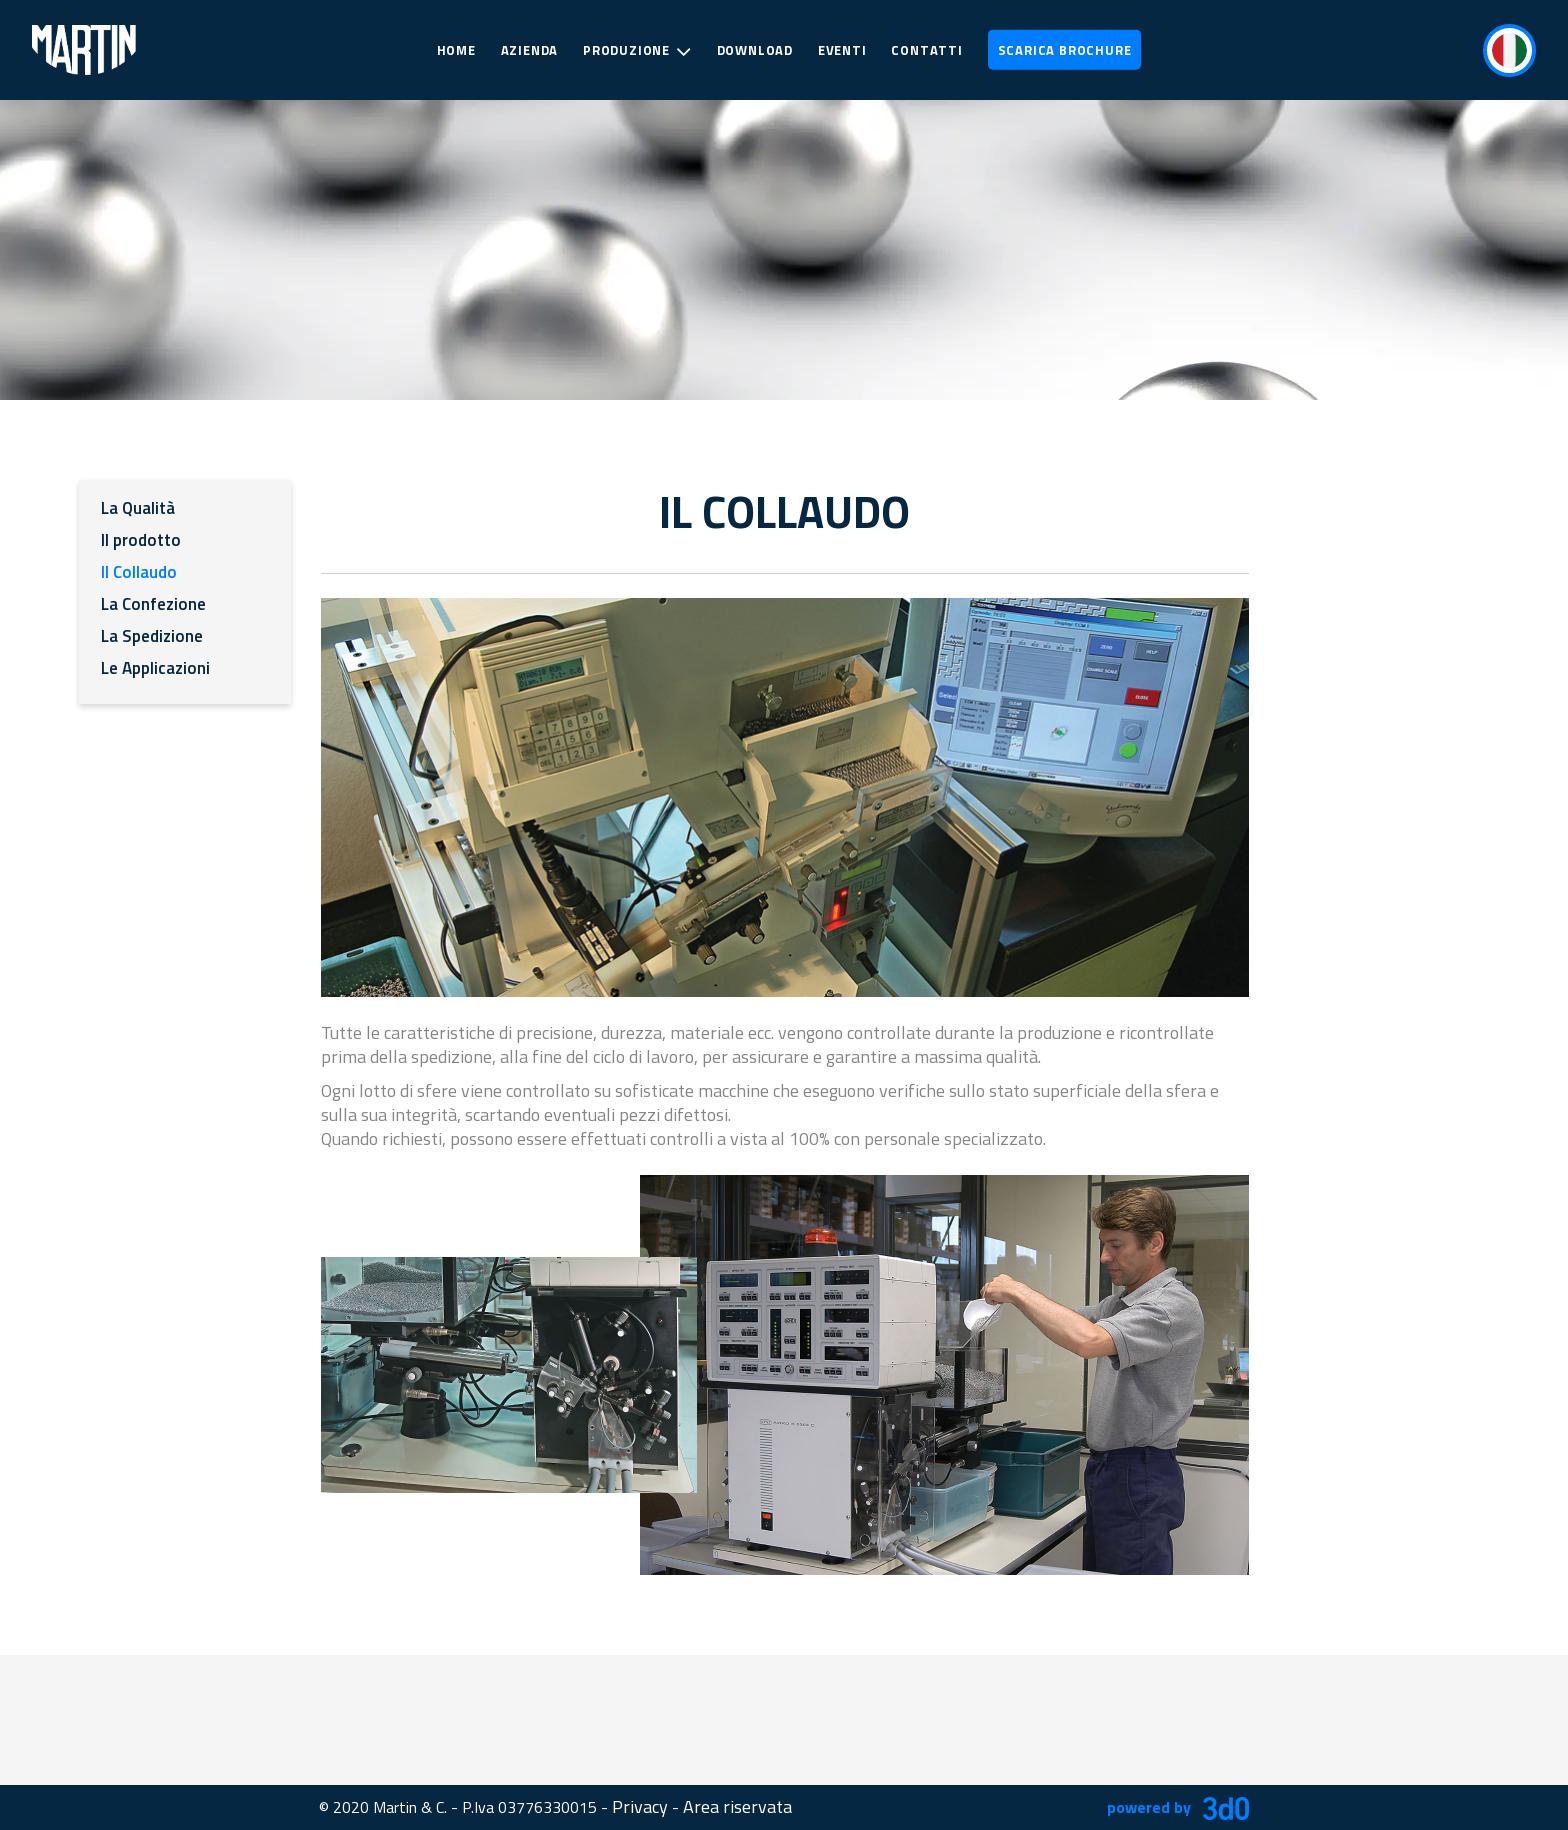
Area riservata (737, 1806)
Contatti (926, 50)
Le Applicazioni (155, 668)
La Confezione (153, 604)
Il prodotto (141, 540)
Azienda (530, 50)
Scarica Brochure (1065, 50)
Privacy (640, 1806)
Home (456, 50)
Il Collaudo (139, 572)
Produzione (637, 51)
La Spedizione (152, 636)
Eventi (842, 50)
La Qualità (138, 508)
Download (755, 50)
